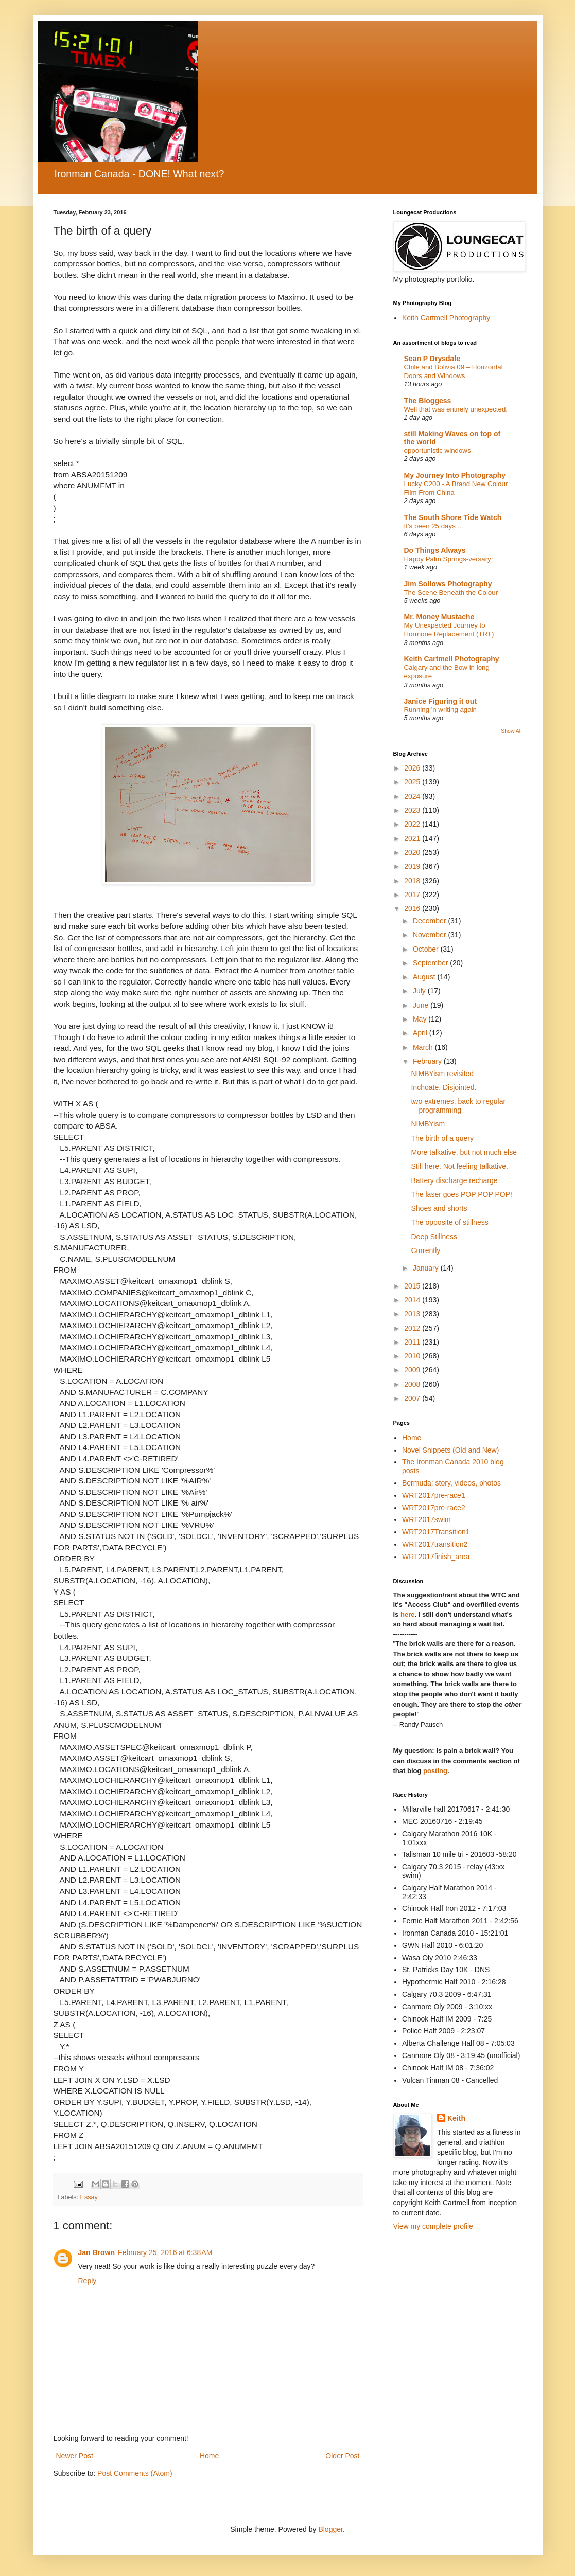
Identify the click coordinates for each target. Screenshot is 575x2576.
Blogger (330, 2529)
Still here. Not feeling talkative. (459, 1166)
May (420, 1019)
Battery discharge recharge (454, 1180)
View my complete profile (433, 2226)
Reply (87, 2281)
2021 (413, 838)
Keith (456, 2118)
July (420, 991)
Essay (89, 2197)
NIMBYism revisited (442, 1073)
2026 (413, 768)
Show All (511, 731)
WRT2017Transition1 (436, 1532)
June (421, 1005)
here (407, 1614)
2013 (413, 1314)
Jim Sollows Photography (448, 584)
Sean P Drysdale (432, 358)
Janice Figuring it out (440, 701)
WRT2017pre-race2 (433, 1508)
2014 (413, 1300)
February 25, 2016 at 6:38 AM (165, 2252)
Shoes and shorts (439, 1208)
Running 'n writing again (440, 709)
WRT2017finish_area (435, 1556)
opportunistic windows (437, 450)
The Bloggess (427, 401)
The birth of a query (442, 1138)
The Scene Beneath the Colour (451, 592)
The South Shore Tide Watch (453, 517)
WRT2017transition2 (434, 1544)
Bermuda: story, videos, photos (451, 1483)
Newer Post (74, 2456)
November (430, 935)
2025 (413, 782)
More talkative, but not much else (463, 1152)
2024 (413, 796)
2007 (413, 1398)
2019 (413, 866)
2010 (413, 1356)
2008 (413, 1384)
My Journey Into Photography (455, 475)
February (428, 1061)
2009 (413, 1370)
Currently (425, 1250)
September (431, 963)
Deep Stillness (434, 1236)
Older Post (342, 2456)
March (424, 1047)
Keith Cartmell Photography (446, 318)
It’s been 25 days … (434, 526)
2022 (413, 824)
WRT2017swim (426, 1519)
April (421, 1033)
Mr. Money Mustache (439, 617)
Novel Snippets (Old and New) (450, 1450)
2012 (413, 1328)
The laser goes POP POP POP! (461, 1194)
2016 (413, 908)
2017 (413, 894)
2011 (413, 1342)
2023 (413, 810)
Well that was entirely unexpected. (456, 409)
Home (209, 2456)
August (425, 977)
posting (435, 1771)
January (427, 1268)
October (427, 949)
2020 (413, 852)
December (430, 921)
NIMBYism (428, 1124)
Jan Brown (96, 2252)
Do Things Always (435, 550)
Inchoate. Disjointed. (443, 1087)
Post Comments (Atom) (134, 2473)
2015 (413, 1286)
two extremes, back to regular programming (458, 1105)
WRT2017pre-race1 (433, 1495)
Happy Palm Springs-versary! (448, 559)
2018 (413, 880)
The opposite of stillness (449, 1222)
